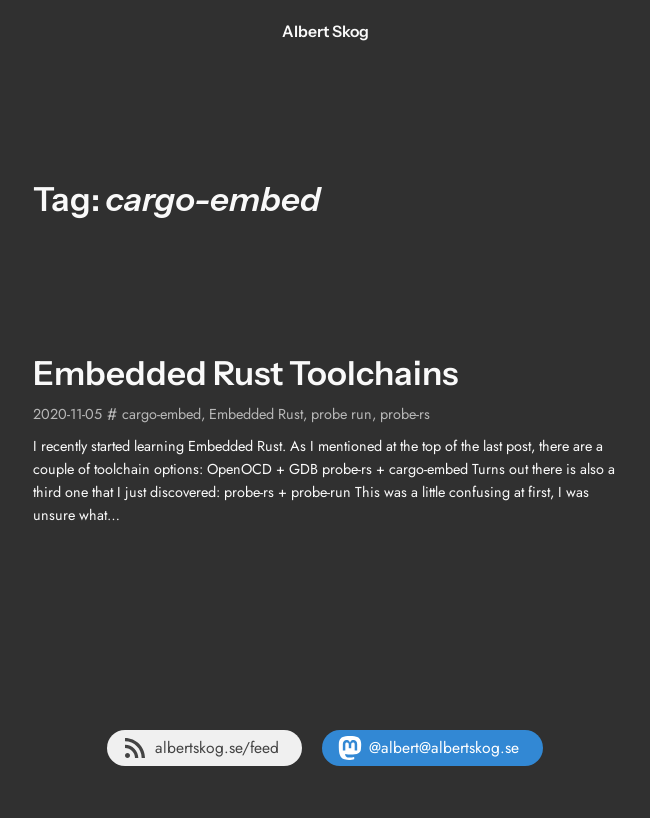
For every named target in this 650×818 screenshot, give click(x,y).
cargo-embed (161, 414)
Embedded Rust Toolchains (245, 373)
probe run (341, 414)
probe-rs (405, 414)
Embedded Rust (256, 414)
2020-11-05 (67, 414)
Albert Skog (325, 31)
